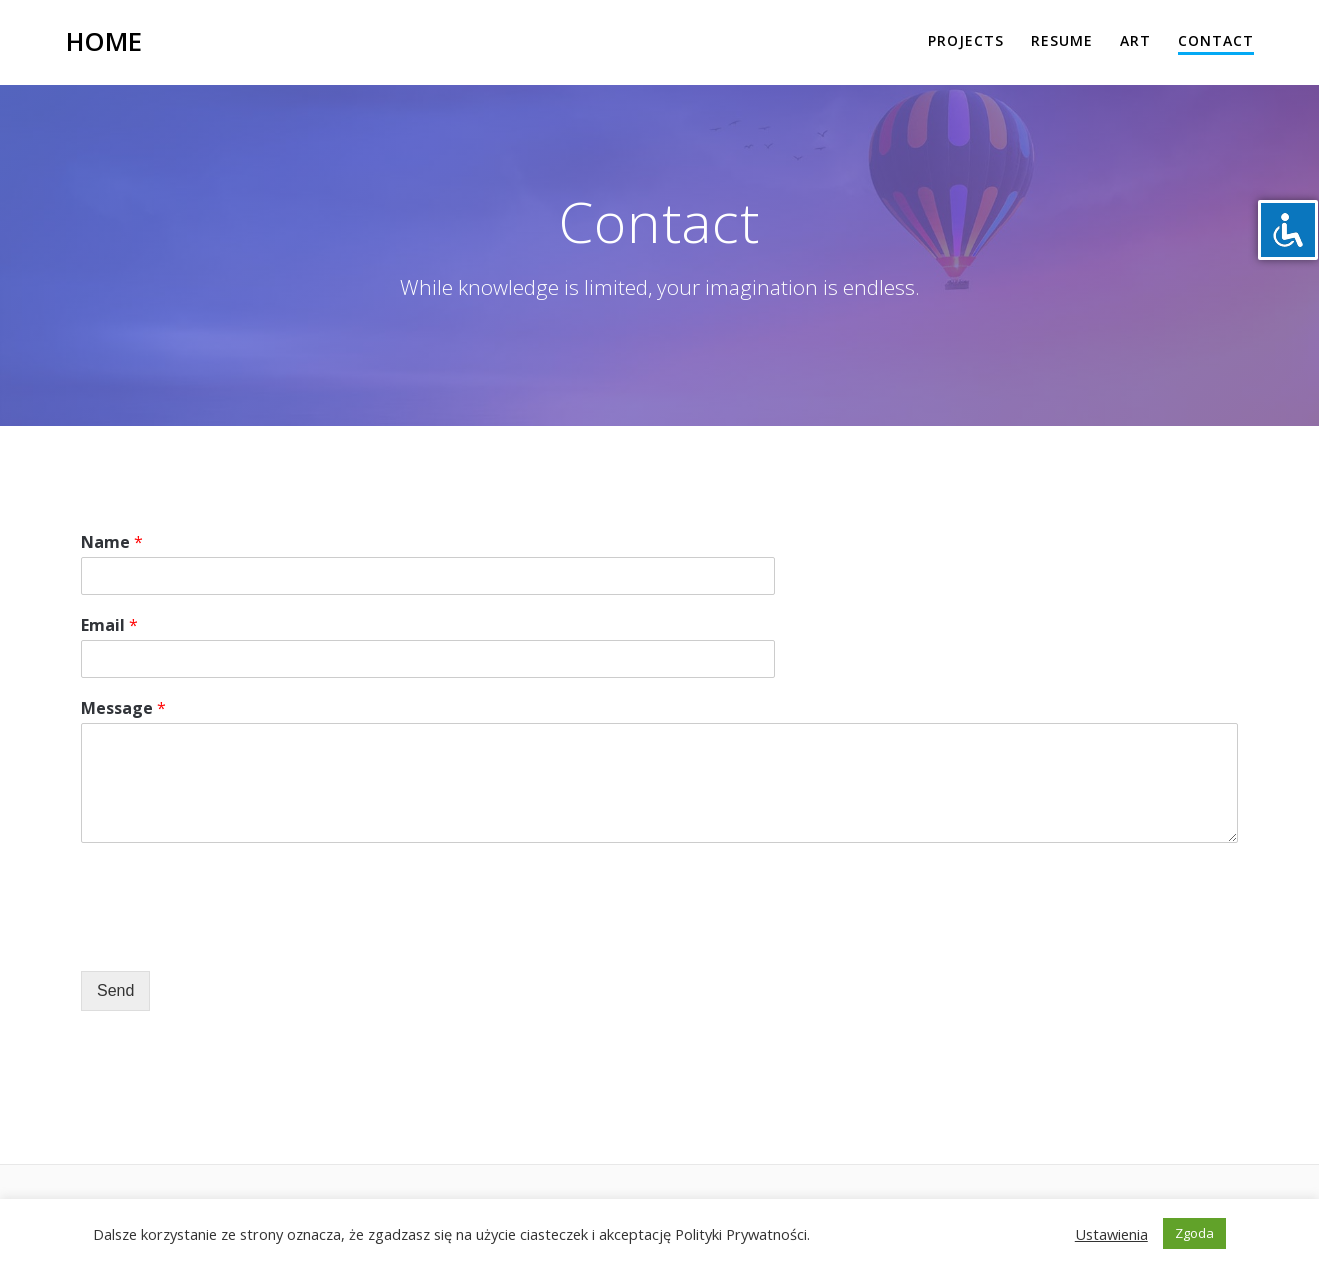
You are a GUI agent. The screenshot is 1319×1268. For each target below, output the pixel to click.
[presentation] (233, 938)
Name (112, 542)
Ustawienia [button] (1111, 1234)
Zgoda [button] (1194, 1233)
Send (115, 990)
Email (109, 625)
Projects (966, 40)
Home (104, 42)
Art (1135, 40)
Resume (1062, 40)
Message (123, 708)
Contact (1216, 40)
